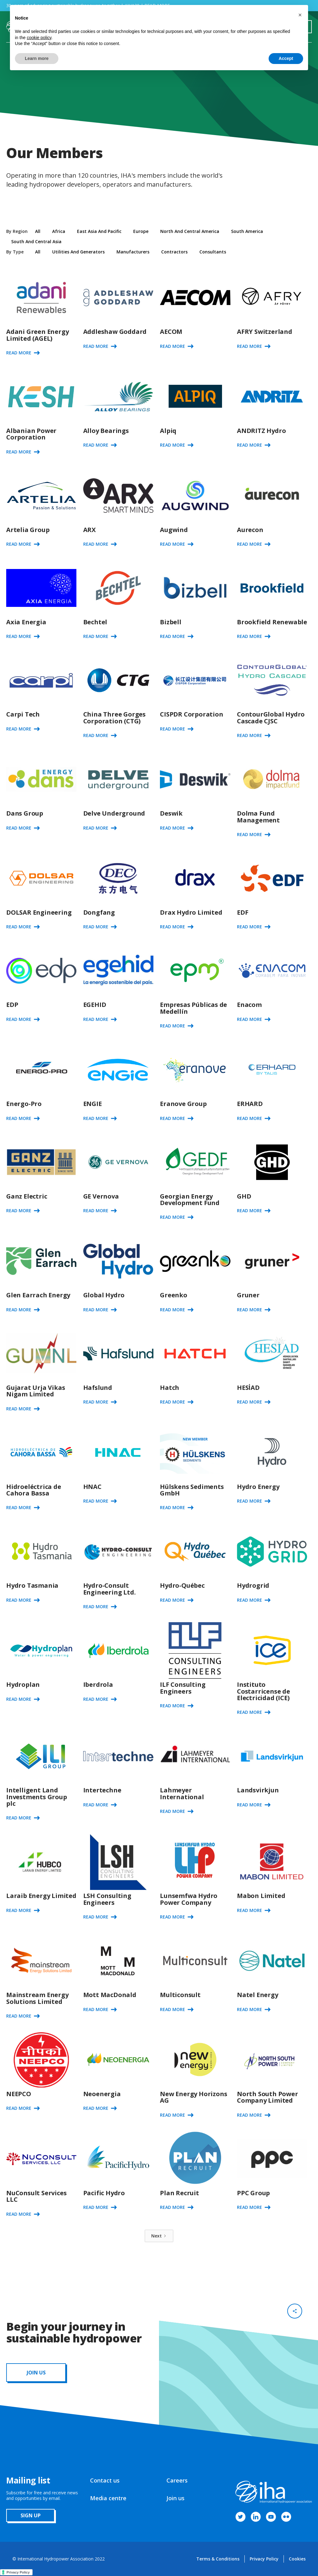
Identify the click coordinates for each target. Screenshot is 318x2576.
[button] (300, 15)
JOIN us (36, 2372)
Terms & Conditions (217, 2559)
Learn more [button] (36, 58)
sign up (30, 2515)
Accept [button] (286, 58)
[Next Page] (159, 2236)
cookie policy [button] (39, 37)
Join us (175, 2498)
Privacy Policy (264, 2559)
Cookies (297, 2559)
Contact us (105, 2480)
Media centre (108, 2498)
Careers (177, 2480)
